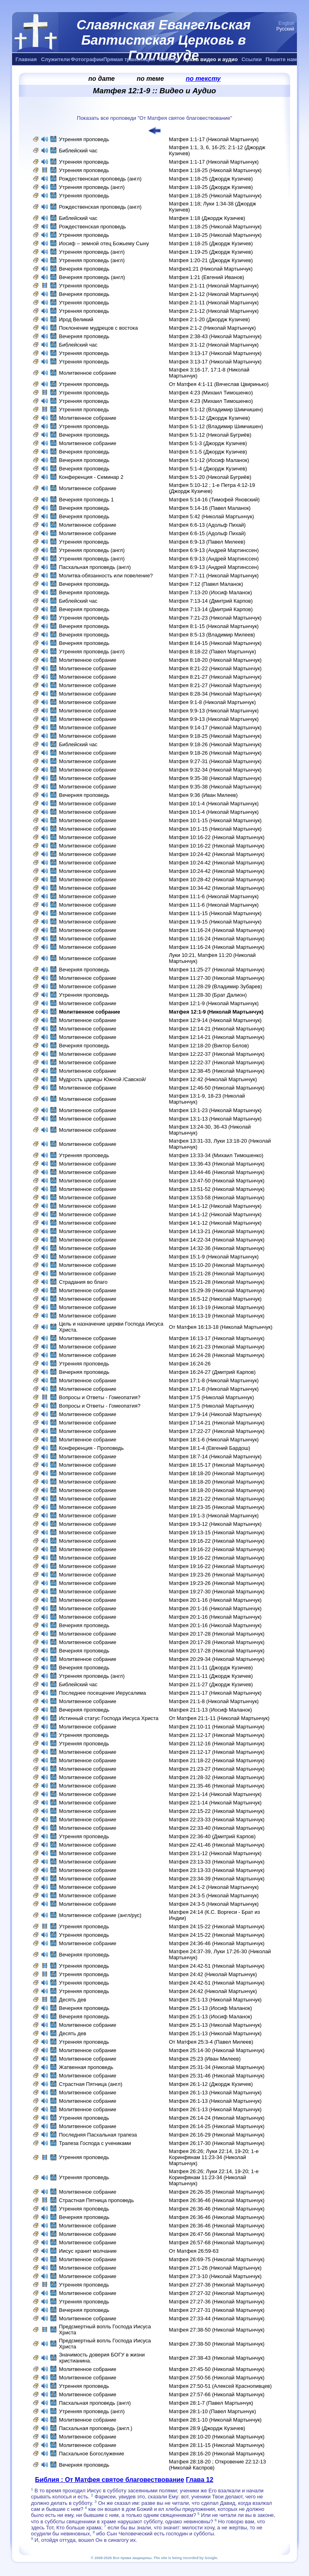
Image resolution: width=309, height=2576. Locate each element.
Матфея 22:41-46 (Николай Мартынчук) (217, 1845)
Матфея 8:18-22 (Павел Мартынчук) (212, 652)
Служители (55, 59)
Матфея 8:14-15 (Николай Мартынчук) (215, 643)
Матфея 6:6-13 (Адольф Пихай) (207, 525)
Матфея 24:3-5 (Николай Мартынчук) (214, 1895)
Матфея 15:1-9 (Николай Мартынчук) (214, 1257)
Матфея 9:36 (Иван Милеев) (203, 795)
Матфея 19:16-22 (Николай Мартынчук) (217, 1541)
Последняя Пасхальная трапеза (98, 2135)
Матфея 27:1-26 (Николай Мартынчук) (215, 2268)
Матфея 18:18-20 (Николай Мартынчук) (217, 1473)
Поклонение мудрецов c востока (98, 328)
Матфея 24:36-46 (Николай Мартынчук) (217, 1943)
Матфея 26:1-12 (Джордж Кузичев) (211, 2084)
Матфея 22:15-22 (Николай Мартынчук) (217, 1811)
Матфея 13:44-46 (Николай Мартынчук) (217, 1172)
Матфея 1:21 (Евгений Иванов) (206, 277)
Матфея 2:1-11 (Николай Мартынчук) (214, 286)
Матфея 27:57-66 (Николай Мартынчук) (217, 2394)
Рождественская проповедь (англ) (100, 179)
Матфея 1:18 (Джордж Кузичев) (207, 218)
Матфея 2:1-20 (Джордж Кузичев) (209, 319)
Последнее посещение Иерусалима (102, 1693)
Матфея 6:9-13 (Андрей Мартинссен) (214, 550)
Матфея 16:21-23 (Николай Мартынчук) (217, 1347)
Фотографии (87, 59)
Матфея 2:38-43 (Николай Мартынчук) (215, 336)
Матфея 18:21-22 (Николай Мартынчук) (217, 1499)
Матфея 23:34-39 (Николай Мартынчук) (217, 1879)
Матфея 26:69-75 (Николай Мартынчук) (217, 2259)
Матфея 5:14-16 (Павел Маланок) (210, 508)
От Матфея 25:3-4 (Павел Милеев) (211, 2042)
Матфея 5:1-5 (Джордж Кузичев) (208, 452)
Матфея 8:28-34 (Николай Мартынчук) (215, 694)
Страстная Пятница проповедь (96, 2200)
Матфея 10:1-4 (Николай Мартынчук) (214, 804)
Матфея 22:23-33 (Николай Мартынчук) (217, 1820)
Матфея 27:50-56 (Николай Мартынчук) (217, 2378)
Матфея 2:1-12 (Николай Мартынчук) (214, 294)
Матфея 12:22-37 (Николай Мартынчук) (217, 1054)
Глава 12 (199, 2479)
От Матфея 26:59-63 (193, 2251)
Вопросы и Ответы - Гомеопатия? (99, 1397)
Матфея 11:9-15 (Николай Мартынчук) (215, 922)
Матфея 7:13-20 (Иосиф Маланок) (210, 592)
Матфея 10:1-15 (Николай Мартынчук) (215, 820)
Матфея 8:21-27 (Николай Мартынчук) (215, 677)
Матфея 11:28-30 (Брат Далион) (208, 995)
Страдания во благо (83, 1282)
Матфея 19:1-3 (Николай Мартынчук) (214, 1516)
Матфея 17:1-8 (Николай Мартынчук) (214, 1380)
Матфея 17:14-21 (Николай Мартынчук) (217, 1423)
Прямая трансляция (129, 59)
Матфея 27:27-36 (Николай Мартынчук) (217, 2285)
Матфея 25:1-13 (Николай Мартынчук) (215, 2000)
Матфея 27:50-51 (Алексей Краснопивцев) (220, 2386)
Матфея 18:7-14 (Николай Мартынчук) (215, 1456)
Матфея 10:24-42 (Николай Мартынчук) (217, 854)
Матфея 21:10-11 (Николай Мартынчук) (217, 1727)
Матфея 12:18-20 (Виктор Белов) (209, 1046)
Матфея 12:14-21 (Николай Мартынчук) (217, 1029)
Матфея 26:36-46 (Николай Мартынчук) (217, 2200)
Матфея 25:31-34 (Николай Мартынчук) (217, 2067)
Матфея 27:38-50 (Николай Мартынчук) (217, 2330)
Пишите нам (281, 59)
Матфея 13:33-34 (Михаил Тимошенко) (216, 1155)
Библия (169, 59)
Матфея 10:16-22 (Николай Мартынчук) (217, 837)
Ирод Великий (76, 319)
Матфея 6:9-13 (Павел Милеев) (207, 542)
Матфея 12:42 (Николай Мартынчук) (213, 1079)
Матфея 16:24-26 (190, 1364)
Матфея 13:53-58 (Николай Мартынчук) (217, 1198)
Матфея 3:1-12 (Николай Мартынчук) (214, 345)
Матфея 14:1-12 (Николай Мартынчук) (215, 1206)
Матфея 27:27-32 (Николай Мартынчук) (217, 2293)
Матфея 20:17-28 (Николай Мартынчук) (217, 1634)
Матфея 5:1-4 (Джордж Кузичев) (208, 469)
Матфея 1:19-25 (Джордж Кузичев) (211, 252)
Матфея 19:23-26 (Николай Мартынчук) (217, 1575)
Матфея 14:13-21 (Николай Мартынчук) (217, 1231)
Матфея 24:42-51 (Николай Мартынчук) (217, 1966)
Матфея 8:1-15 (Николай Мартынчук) (214, 626)
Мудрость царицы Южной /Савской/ (102, 1079)
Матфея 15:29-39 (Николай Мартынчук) (217, 1290)
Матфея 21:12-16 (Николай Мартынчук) (217, 1744)
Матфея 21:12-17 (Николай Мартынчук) (217, 1735)
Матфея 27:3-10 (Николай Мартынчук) (215, 2276)
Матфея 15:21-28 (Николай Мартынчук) (217, 1274)
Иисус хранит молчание (87, 2251)
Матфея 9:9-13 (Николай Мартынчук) (214, 711)
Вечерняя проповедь (85, 269)
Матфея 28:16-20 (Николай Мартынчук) (217, 2454)
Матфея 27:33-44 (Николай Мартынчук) (217, 2318)
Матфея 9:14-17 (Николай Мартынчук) (215, 728)
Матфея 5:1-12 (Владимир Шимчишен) (216, 409)
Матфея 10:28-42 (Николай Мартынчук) (217, 879)
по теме (150, 78)
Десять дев (72, 2000)
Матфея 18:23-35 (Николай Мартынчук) (217, 1507)
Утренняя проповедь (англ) (91, 187)
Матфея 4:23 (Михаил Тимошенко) (211, 393)
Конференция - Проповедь (91, 1448)
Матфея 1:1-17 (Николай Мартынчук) (214, 139)
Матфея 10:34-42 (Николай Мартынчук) (217, 888)
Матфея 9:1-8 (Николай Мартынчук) (212, 702)
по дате (102, 78)
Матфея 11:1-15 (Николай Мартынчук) (215, 913)
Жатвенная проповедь (86, 2067)
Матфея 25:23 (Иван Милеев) (205, 2059)
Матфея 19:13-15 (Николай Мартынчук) (217, 1532)
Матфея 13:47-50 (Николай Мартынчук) (217, 1181)
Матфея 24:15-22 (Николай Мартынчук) (217, 1926)
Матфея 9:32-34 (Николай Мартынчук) (215, 770)
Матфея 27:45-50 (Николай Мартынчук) (217, 2369)
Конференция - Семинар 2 (91, 477)
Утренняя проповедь (84, 139)
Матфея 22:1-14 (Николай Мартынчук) (215, 1794)
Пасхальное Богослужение (91, 2454)
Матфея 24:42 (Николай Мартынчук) (213, 1974)
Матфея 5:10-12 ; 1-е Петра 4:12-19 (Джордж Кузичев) (212, 488)
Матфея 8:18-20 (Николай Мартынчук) (215, 660)
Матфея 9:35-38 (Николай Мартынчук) (215, 778)
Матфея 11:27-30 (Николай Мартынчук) (217, 978)
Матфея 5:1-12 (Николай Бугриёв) (210, 435)
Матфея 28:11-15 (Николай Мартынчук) (217, 2445)
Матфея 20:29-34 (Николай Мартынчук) (217, 1659)
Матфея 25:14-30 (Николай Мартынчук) (217, 2050)
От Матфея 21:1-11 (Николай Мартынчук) (219, 1718)
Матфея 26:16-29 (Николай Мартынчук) (217, 2135)
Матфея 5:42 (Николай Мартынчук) (211, 516)
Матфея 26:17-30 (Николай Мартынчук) (217, 2143)
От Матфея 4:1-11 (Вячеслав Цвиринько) (219, 384)
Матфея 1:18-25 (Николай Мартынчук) (215, 170)
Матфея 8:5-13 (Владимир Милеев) (212, 635)
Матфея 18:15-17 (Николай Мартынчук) (217, 1465)
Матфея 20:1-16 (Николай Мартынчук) (215, 1600)
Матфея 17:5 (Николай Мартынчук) (211, 1397)
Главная (26, 59)
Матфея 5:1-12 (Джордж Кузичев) (209, 418)
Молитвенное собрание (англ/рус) (100, 1915)
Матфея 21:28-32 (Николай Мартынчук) (217, 1777)
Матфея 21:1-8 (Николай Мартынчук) (214, 1701)
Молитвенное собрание (87, 373)
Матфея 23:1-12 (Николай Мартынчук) (215, 1853)
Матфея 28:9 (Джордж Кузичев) (207, 2428)
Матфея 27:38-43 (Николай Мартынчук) (217, 2358)
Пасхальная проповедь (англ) (95, 567)
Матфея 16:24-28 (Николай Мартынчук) (217, 1355)
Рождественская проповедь (92, 227)
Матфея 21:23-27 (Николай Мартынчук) (217, 1769)
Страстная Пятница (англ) (90, 2084)
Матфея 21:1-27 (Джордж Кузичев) (211, 1684)
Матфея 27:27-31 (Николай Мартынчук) (217, 2310)
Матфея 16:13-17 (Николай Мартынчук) (217, 1338)
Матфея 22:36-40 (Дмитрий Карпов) (212, 1836)
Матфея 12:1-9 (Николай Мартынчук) (214, 1003)
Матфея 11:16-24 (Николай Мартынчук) (217, 930)
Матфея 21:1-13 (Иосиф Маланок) (210, 1710)
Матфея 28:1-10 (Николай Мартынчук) (215, 2420)
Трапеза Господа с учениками (95, 2143)
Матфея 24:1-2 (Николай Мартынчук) (214, 1887)
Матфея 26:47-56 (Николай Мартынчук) (217, 2234)
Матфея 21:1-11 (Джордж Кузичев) (211, 1668)
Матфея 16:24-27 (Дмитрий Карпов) (212, 1372)
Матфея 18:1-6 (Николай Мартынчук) (214, 1440)
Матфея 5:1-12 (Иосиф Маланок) (209, 460)
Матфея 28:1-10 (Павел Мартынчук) (212, 2411)
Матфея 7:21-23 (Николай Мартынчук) (215, 618)
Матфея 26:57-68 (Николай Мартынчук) (217, 2242)
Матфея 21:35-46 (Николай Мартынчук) (217, 1786)
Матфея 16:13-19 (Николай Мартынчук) (217, 1307)
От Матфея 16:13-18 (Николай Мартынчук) (220, 1327)
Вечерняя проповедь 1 (86, 500)
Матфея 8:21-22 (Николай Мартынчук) (215, 668)
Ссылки (251, 59)
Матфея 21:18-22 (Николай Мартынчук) (217, 1760)
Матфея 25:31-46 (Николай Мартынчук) (217, 2076)
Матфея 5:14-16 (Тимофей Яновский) (214, 500)
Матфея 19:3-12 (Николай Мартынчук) (215, 1524)
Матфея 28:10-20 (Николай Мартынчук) (217, 2437)
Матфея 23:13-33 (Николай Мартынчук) (217, 1862)
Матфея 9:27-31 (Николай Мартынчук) (215, 761)
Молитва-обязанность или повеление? (105, 576)
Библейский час (78, 151)
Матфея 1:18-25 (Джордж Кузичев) (211, 179)
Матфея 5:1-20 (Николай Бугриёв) (210, 477)
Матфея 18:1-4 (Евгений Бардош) (209, 1448)
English (286, 23)
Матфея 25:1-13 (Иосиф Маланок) (210, 2008)
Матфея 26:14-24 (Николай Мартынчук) (217, 2118)
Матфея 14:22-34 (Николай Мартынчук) (217, 1240)
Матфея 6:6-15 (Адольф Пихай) (207, 533)
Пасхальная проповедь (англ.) (95, 2428)
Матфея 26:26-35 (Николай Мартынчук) (217, 2192)
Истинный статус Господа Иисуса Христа (108, 1718)
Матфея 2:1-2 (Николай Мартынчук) (212, 328)
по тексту (203, 78)
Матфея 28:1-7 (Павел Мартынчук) (211, 2403)
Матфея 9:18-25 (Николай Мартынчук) (215, 736)
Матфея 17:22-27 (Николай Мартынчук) (217, 1431)
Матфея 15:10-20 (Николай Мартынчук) (217, 1265)
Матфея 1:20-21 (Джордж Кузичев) (211, 260)
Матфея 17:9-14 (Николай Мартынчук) (215, 1414)
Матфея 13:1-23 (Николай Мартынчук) (215, 1110)
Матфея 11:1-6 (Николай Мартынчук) (214, 896)
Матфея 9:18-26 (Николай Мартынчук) (215, 744)
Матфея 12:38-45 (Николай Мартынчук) (217, 1071)
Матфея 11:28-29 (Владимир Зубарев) (215, 986)
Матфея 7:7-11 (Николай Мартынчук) (214, 576)
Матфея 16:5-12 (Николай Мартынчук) (215, 1299)
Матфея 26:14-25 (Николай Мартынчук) (217, 2126)
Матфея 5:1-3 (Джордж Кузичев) (208, 443)
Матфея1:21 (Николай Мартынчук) (211, 269)
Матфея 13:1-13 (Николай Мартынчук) (215, 1119)
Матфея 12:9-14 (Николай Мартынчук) (215, 1020)
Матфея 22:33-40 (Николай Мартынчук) (217, 1828)
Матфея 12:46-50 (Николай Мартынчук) (217, 1088)
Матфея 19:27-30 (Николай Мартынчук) (217, 1592)
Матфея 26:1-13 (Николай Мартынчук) (215, 2093)
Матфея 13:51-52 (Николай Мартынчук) (217, 1189)
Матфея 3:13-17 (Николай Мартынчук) (215, 353)
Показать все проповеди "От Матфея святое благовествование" (154, 118)
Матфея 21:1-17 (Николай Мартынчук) (215, 1693)
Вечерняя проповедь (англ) (92, 277)
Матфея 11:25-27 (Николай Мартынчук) (217, 970)
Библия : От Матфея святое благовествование (109, 2479)
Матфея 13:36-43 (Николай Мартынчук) (217, 1164)
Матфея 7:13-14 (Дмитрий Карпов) (211, 601)
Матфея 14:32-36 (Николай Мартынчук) (217, 1248)
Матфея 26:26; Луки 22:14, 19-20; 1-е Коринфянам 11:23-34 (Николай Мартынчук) (214, 2157)
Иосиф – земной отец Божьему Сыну (104, 243)
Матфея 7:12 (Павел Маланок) (206, 584)
